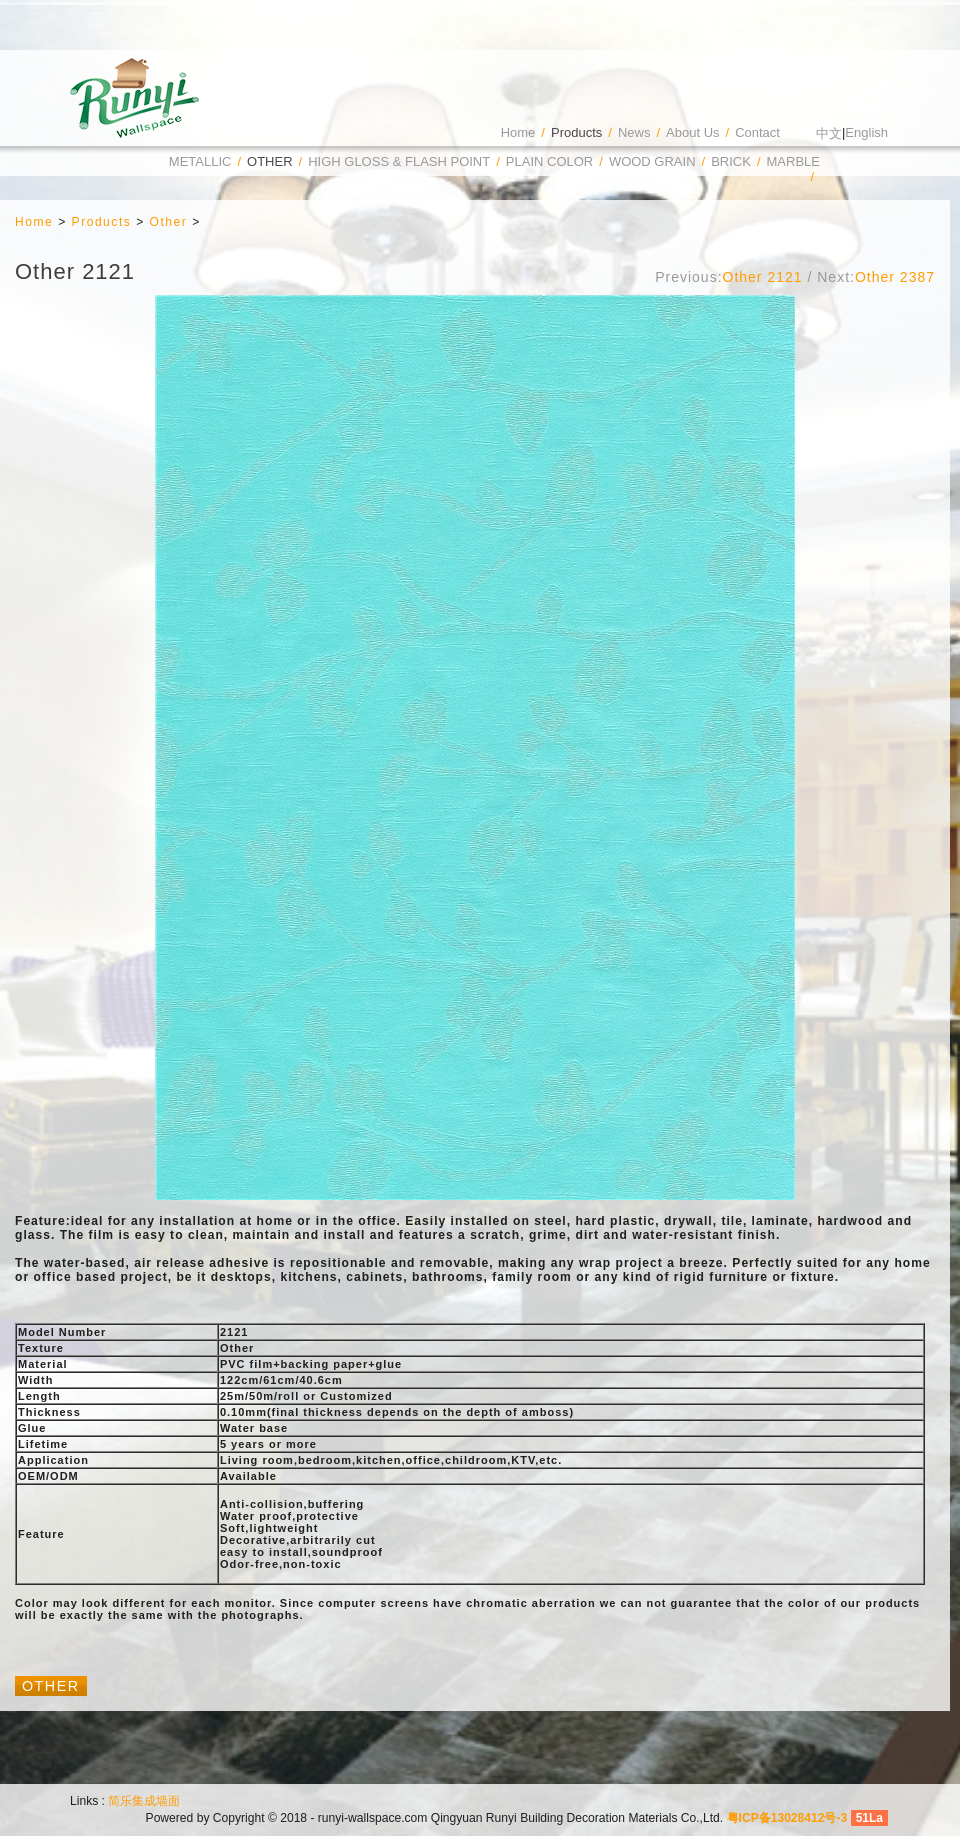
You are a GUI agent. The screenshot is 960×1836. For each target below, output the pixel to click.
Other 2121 (763, 277)
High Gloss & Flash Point (399, 161)
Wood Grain (652, 161)
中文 (829, 133)
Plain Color (549, 161)
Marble (793, 161)
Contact (757, 132)
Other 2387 (895, 277)
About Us (692, 132)
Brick (731, 161)
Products (576, 132)
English (866, 132)
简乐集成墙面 (144, 1801)
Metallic (200, 161)
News (634, 132)
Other (270, 161)
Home (518, 132)
